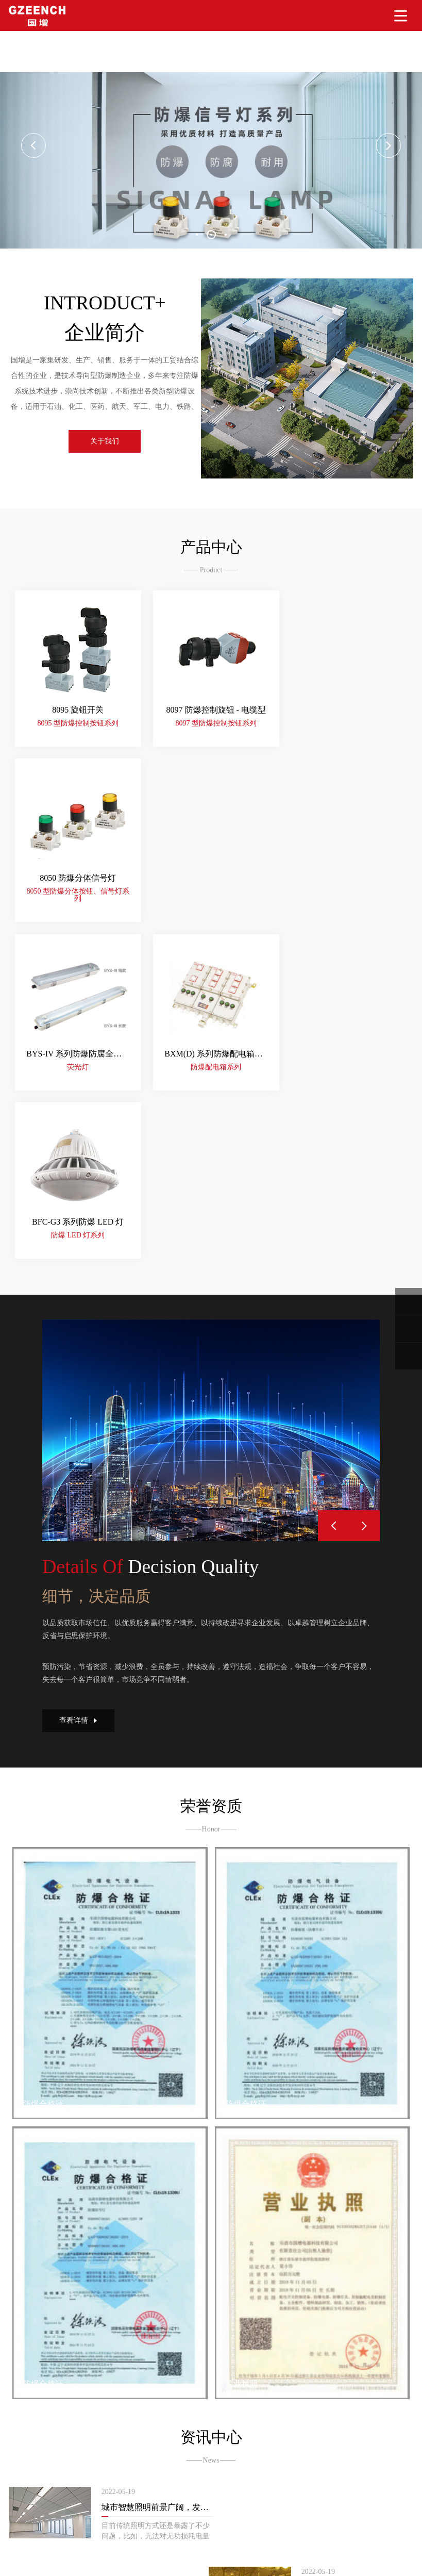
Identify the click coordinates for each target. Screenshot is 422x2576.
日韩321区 (73, 2558)
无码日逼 (263, 2565)
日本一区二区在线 (384, 2550)
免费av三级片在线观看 (172, 2550)
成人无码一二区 (368, 2565)
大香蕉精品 (18, 2543)
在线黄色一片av (57, 2550)
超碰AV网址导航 (265, 2543)
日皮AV (293, 2565)
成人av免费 (288, 2550)
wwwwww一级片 (321, 2543)
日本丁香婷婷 (335, 2558)
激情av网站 (172, 2565)
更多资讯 (210, 2315)
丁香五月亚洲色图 (121, 2558)
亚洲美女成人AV (219, 2565)
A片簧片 (184, 2543)
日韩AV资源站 (128, 2565)
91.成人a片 (218, 2543)
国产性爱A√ (83, 2565)
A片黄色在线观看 (239, 2550)
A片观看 (206, 2558)
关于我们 (109, 445)
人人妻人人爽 (107, 2543)
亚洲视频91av (330, 2550)
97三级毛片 (150, 2543)
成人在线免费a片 (27, 2558)
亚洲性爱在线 (39, 2565)
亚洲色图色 (172, 2558)
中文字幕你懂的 (285, 2558)
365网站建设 (42, 2485)
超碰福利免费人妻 (380, 2543)
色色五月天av (60, 2543)
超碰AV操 (324, 2565)
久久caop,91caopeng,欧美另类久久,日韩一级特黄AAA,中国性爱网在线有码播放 (124, 2536)
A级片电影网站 (109, 2550)
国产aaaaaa (240, 2558)
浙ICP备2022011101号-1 (234, 2471)
